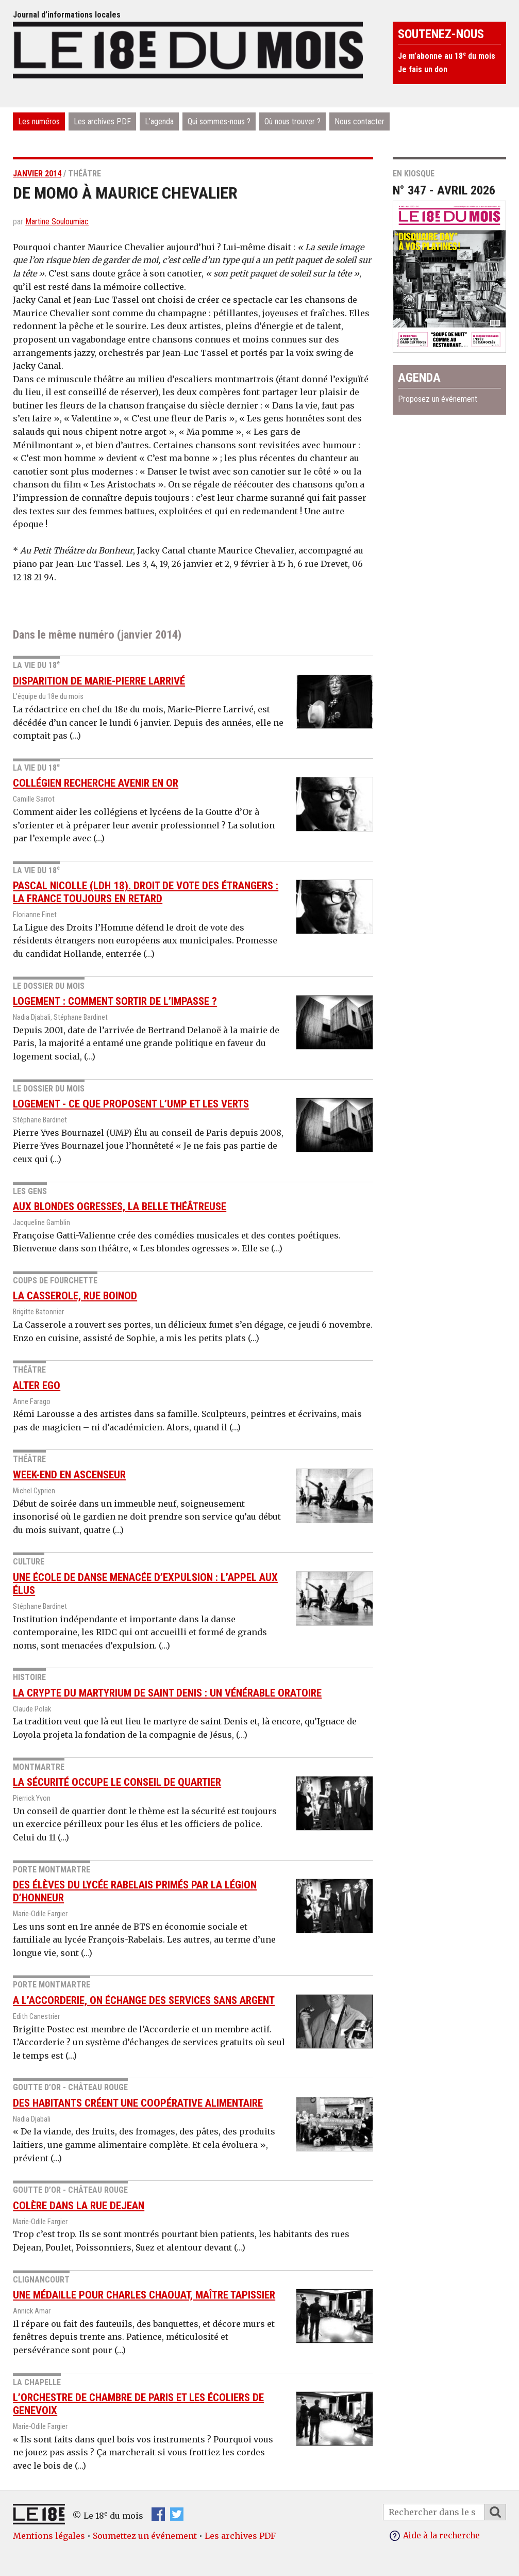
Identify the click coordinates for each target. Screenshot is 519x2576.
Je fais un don (422, 69)
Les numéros (39, 121)
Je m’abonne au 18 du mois (446, 56)
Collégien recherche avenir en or (95, 783)
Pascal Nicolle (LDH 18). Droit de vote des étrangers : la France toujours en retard (145, 892)
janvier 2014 (37, 173)
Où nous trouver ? (292, 121)
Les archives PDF (102, 121)
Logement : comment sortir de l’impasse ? (115, 1001)
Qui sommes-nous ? (219, 121)
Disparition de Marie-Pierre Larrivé (99, 681)
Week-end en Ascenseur (69, 1475)
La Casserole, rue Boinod (75, 1296)
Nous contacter (359, 121)
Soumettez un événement (145, 2536)
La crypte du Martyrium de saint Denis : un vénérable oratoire (167, 1693)
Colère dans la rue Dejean (78, 2205)
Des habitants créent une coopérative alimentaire (138, 2103)
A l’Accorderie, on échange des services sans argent (144, 2000)
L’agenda (159, 121)
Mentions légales (49, 2536)
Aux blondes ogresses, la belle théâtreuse (119, 1206)
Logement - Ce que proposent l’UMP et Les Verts (131, 1104)
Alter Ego (36, 1385)
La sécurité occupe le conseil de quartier (117, 1782)
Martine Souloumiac (57, 221)
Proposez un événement (437, 399)
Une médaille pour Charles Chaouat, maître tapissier (144, 2295)
